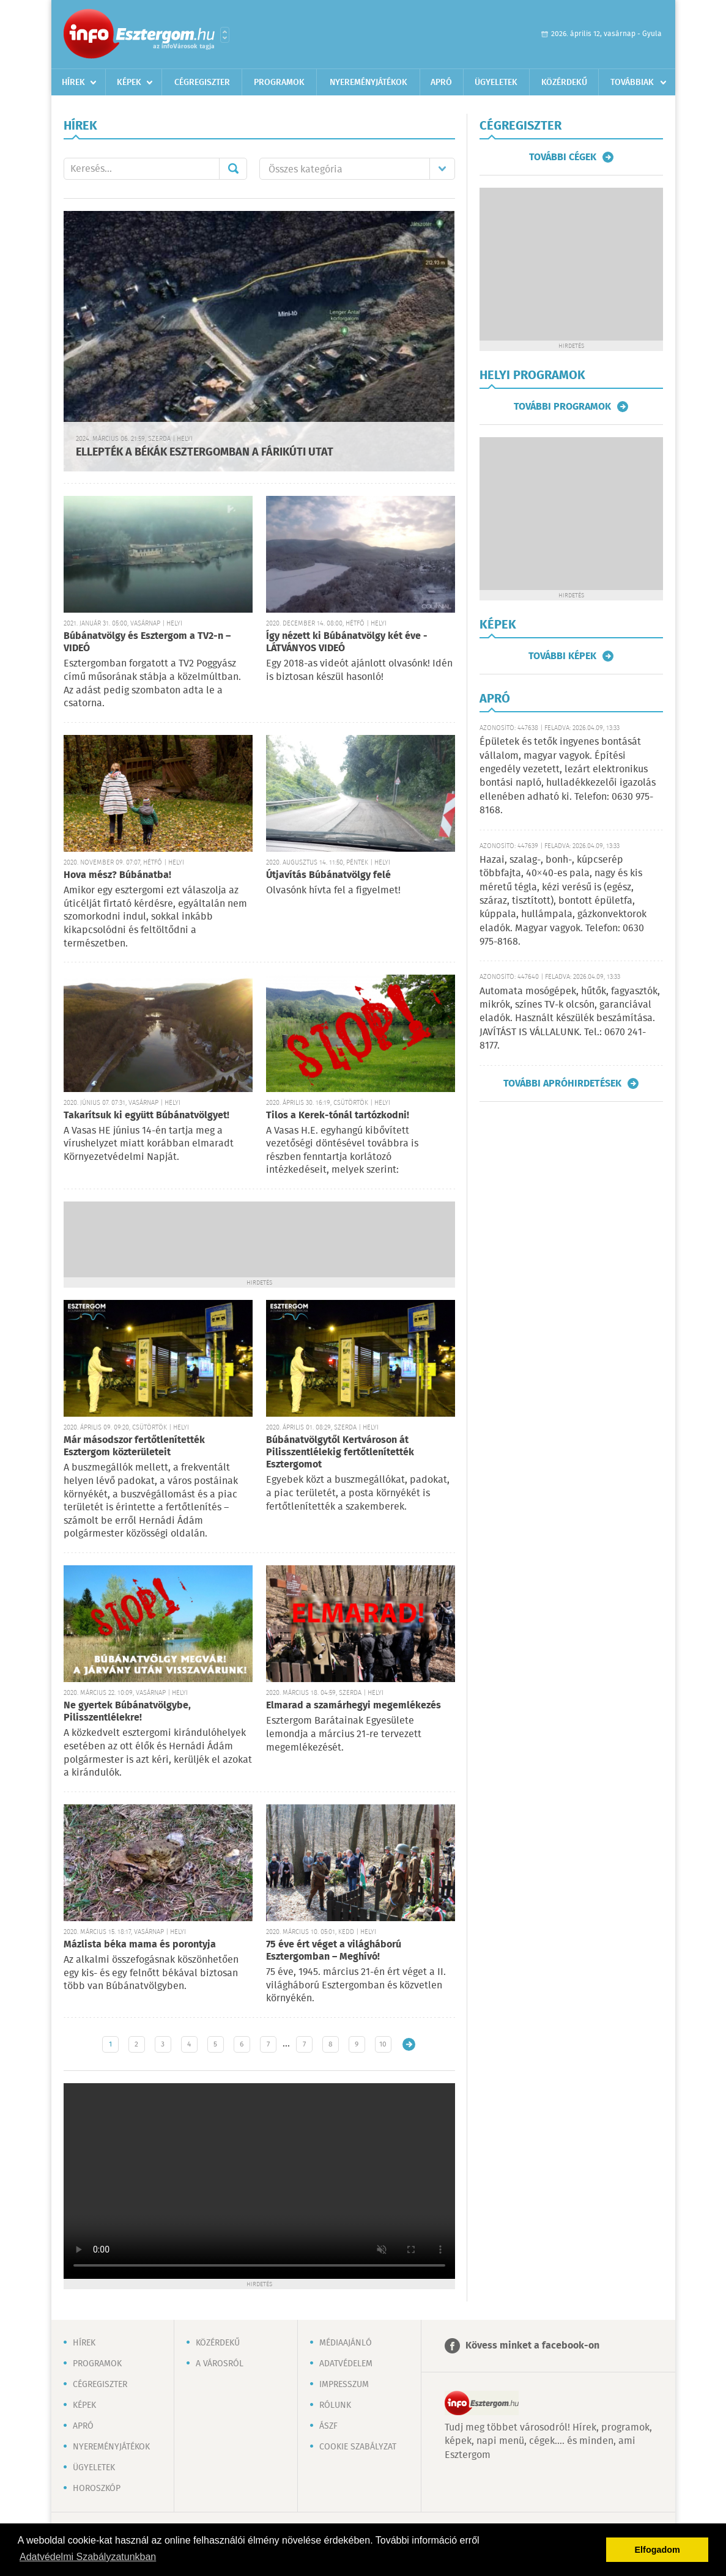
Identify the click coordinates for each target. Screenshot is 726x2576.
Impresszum (344, 2384)
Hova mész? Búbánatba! (117, 875)
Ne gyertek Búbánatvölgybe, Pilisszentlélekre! (127, 1711)
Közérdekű (564, 82)
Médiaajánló (345, 2343)
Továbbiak (632, 82)
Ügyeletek (496, 82)
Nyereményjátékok (368, 82)
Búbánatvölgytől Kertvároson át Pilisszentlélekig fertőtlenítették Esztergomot (340, 1452)
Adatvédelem (345, 2364)
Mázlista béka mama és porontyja (140, 1944)
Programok (279, 82)
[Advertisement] (259, 1238)
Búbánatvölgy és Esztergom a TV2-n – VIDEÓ (147, 642)
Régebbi (409, 2044)
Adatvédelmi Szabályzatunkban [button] (88, 2557)
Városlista (224, 35)
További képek (562, 656)
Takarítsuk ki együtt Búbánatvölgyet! (146, 1115)
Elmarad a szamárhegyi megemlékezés (353, 1705)
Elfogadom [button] (657, 2550)
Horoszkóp (96, 2488)
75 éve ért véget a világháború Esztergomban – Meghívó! (333, 1951)
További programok (562, 406)
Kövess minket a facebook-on (532, 2345)
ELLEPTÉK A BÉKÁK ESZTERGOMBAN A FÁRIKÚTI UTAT (204, 452)
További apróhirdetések (562, 1083)
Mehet (233, 169)
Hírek (73, 82)
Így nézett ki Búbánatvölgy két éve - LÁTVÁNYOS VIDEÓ (347, 642)
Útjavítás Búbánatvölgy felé (328, 875)
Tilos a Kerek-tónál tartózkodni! (337, 1115)
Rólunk (335, 2405)
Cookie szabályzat (357, 2447)
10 (383, 2044)
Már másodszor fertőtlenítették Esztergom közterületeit (134, 1446)
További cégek (562, 157)
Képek (129, 82)
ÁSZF (328, 2426)
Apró (441, 82)
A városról (219, 2364)
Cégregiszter (202, 82)
